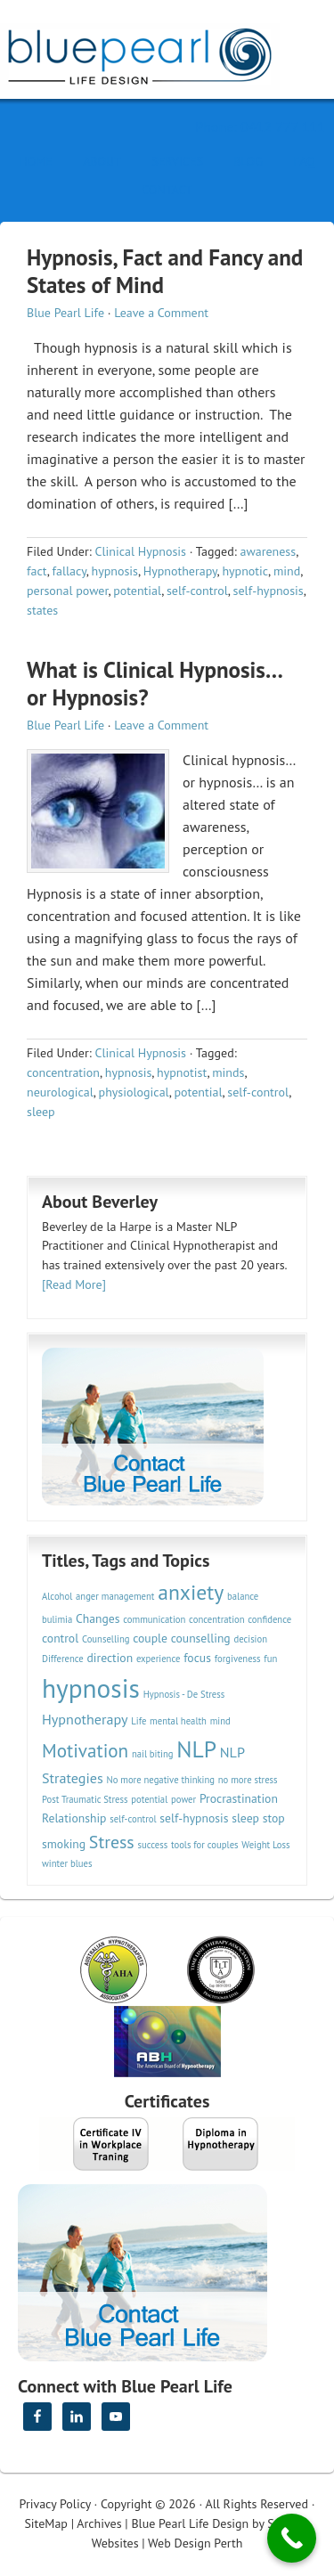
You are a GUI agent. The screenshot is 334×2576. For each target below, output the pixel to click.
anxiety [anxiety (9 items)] (191, 1592)
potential (137, 591)
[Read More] (74, 1284)
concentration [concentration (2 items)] (216, 1619)
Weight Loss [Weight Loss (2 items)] (265, 1844)
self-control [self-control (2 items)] (133, 1819)
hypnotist (182, 1072)
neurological (60, 1092)
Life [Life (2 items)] (138, 1721)
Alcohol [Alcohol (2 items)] (57, 1596)
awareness (268, 551)
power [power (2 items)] (183, 1799)
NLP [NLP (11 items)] (196, 1749)
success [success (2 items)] (152, 1844)
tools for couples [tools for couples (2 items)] (205, 1844)
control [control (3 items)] (60, 1638)
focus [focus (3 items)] (197, 1658)
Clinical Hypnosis (140, 551)
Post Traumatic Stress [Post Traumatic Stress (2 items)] (84, 1799)
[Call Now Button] (291, 2538)
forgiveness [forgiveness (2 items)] (238, 1658)
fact (37, 571)
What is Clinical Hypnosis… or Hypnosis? (154, 684)
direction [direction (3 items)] (110, 1658)
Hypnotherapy (180, 571)
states (42, 610)
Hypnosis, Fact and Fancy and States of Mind (165, 271)
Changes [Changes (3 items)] (97, 1618)
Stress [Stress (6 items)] (111, 1841)
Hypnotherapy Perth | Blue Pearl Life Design (156, 51)
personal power (67, 591)
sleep (41, 1112)
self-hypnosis (268, 591)
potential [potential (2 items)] (149, 1799)
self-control (197, 591)
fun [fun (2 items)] (270, 1658)
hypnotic (245, 571)
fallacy (69, 571)
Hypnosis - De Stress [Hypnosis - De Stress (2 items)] (184, 1694)
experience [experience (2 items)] (158, 1658)
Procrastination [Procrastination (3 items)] (239, 1798)
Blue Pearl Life (65, 313)
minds (228, 1072)
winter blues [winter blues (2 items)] (67, 1863)
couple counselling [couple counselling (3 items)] (181, 1638)
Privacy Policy (55, 2504)
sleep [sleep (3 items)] (245, 1818)
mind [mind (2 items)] (220, 1721)
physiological (134, 1092)
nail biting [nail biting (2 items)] (153, 1754)
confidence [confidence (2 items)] (269, 1619)
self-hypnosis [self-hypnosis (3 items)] (193, 1818)
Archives (99, 2523)
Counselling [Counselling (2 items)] (106, 1639)
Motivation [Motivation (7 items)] (85, 1750)
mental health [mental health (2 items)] (178, 1721)
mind (286, 571)
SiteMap (45, 2523)
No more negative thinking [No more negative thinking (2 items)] (161, 1779)
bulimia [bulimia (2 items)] (57, 1619)
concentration (63, 1072)
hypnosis (115, 571)
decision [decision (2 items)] (250, 1639)
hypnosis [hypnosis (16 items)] (91, 1688)
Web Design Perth (195, 2543)
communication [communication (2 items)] (154, 1619)
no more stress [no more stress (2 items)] (248, 1779)
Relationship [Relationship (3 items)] (74, 1818)
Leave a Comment (161, 313)
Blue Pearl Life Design (189, 2523)
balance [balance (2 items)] (242, 1596)
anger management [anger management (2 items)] (115, 1596)
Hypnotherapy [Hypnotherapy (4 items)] (85, 1719)
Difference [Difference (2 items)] (63, 1658)
